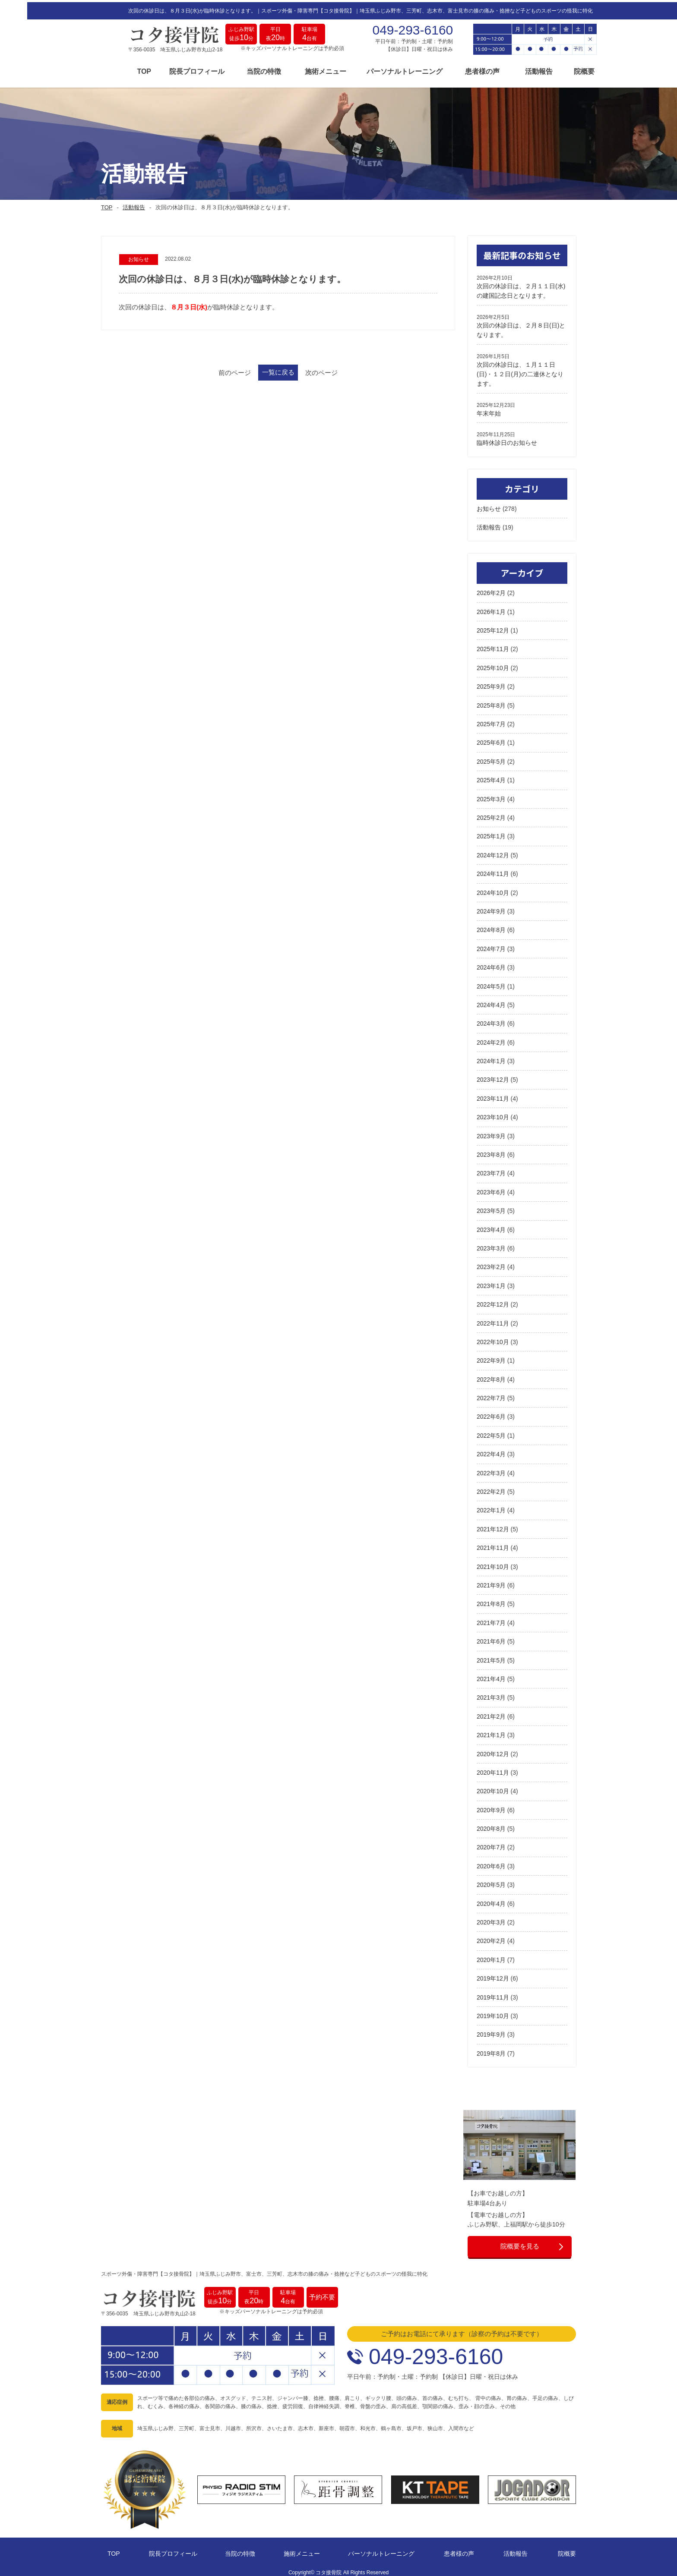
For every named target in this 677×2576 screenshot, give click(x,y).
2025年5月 (491, 757)
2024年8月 (491, 926)
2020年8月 (491, 1824)
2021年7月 (491, 1619)
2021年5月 (491, 1656)
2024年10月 (493, 888)
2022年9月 (491, 1357)
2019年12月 (493, 1974)
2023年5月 (491, 1207)
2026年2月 (491, 589)
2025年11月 (493, 645)
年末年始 (489, 409)
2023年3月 (491, 1244)
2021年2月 (491, 1712)
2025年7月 (491, 720)
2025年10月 (493, 664)
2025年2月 (491, 813)
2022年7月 (491, 1394)
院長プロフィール (170, 69)
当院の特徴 (237, 69)
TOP (117, 69)
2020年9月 (491, 1806)
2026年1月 (491, 608)
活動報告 (512, 69)
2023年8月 (491, 1150)
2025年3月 (491, 795)
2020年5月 (491, 1881)
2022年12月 (493, 1300)
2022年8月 (491, 1375)
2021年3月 (491, 1694)
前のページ (209, 370)
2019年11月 (493, 1993)
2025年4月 (491, 776)
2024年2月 (491, 1038)
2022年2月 (491, 1487)
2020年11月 (493, 1768)
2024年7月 (491, 945)
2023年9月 (491, 1132)
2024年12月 (493, 851)
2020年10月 (493, 1787)
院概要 (557, 69)
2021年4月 (491, 1675)
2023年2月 (491, 1263)
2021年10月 (493, 1562)
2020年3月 (491, 1918)
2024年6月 (491, 963)
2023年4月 (491, 1225)
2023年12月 (493, 1076)
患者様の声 (455, 69)
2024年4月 (491, 1001)
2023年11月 (493, 1094)
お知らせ (489, 504)
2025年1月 (491, 832)
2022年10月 (493, 1338)
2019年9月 (491, 2031)
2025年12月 (493, 626)
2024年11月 (493, 870)
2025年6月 (491, 739)
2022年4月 (491, 1450)
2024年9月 (491, 907)
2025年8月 (491, 701)
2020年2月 (491, 1937)
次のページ (347, 370)
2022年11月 (493, 1319)
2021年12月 (493, 1525)
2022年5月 (491, 1431)
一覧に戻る (278, 369)
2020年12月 (493, 1750)
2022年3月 (491, 1469)
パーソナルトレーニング (378, 69)
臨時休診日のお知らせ (507, 439)
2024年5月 (491, 982)
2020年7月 (491, 1843)
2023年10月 (493, 1113)
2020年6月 (491, 1862)
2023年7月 (491, 1169)
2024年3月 (491, 1020)
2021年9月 (491, 1581)
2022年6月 (491, 1413)
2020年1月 (491, 1955)
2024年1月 (491, 1057)
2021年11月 (493, 1544)
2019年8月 (491, 2049)
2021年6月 (491, 1637)
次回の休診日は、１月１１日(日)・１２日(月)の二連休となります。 (520, 370)
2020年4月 (491, 1899)
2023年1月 (491, 1282)
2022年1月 (491, 1506)
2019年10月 (493, 2012)
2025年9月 (491, 683)
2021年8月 (491, 1600)
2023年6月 (491, 1188)
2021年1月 (491, 1731)
